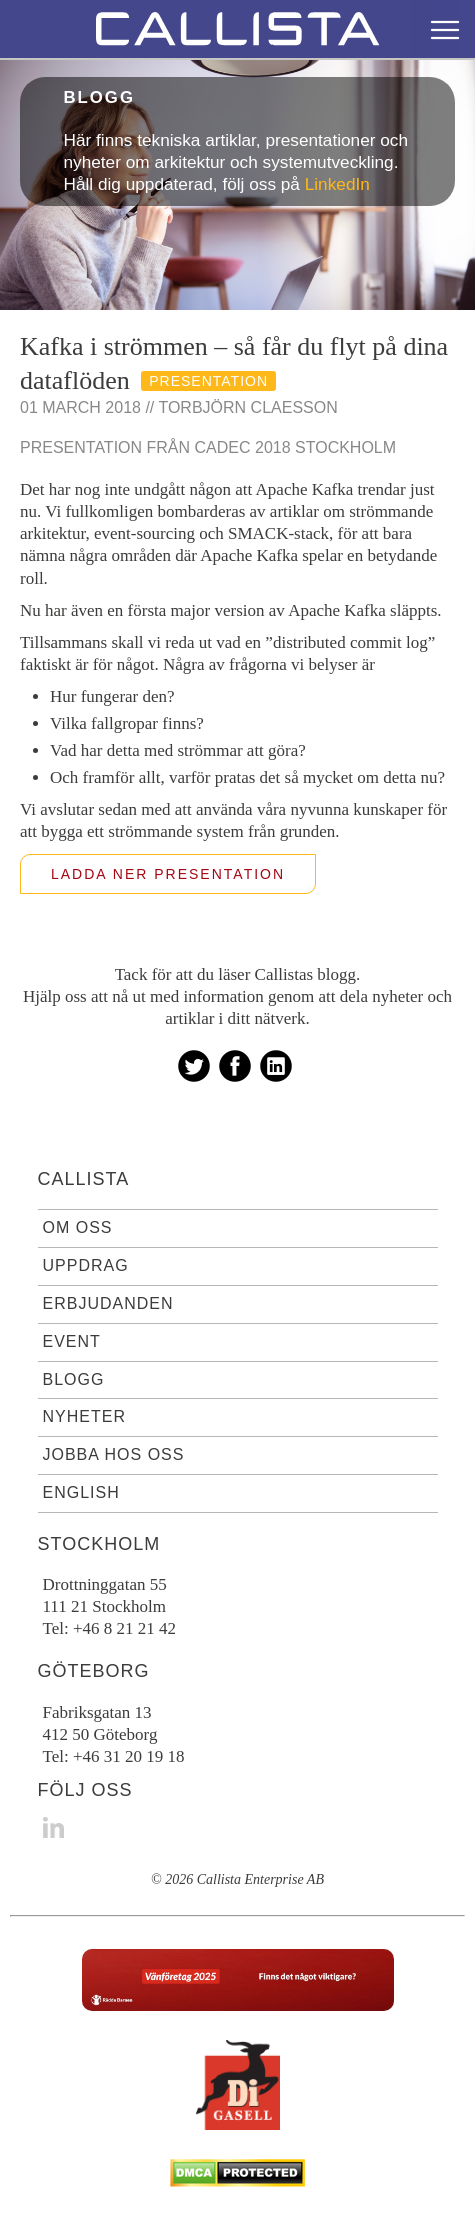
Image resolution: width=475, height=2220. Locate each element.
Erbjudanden (108, 1303)
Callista (84, 1179)
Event (72, 1341)
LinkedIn (337, 184)
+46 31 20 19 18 (129, 1756)
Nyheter (84, 1416)
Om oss (78, 1227)
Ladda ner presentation (168, 874)
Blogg (74, 1379)
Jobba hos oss (114, 1454)
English (81, 1492)
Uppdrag (86, 1265)
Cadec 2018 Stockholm (296, 447)
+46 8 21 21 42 (124, 1628)
